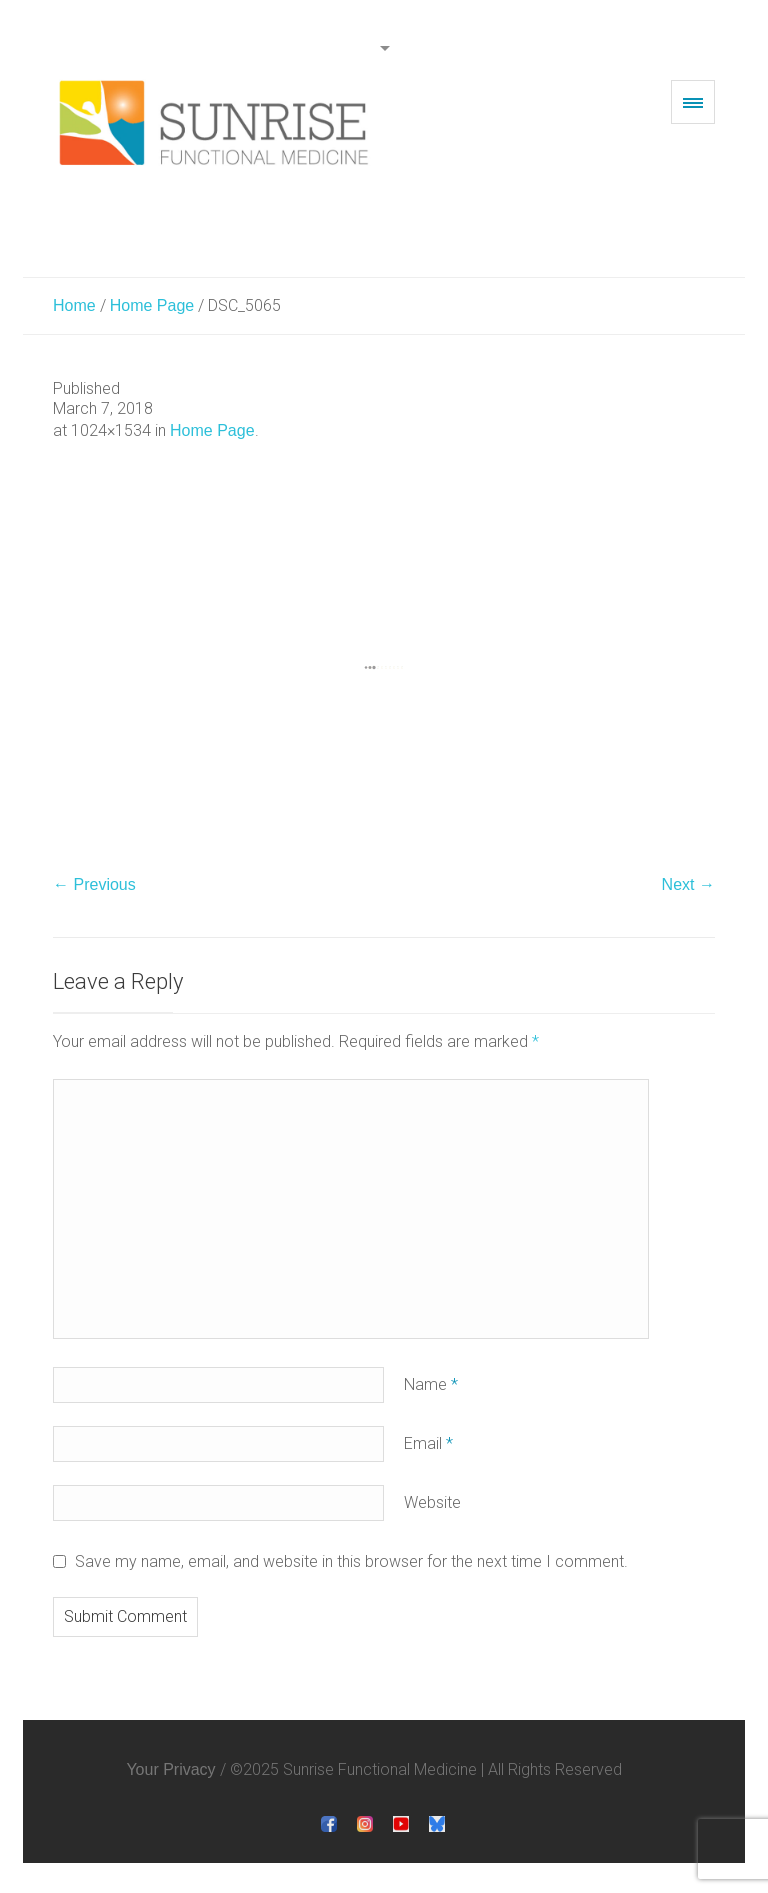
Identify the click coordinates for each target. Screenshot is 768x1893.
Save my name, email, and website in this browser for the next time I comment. (351, 1561)
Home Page (152, 305)
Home (74, 305)
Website (432, 1502)
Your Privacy (170, 1769)
